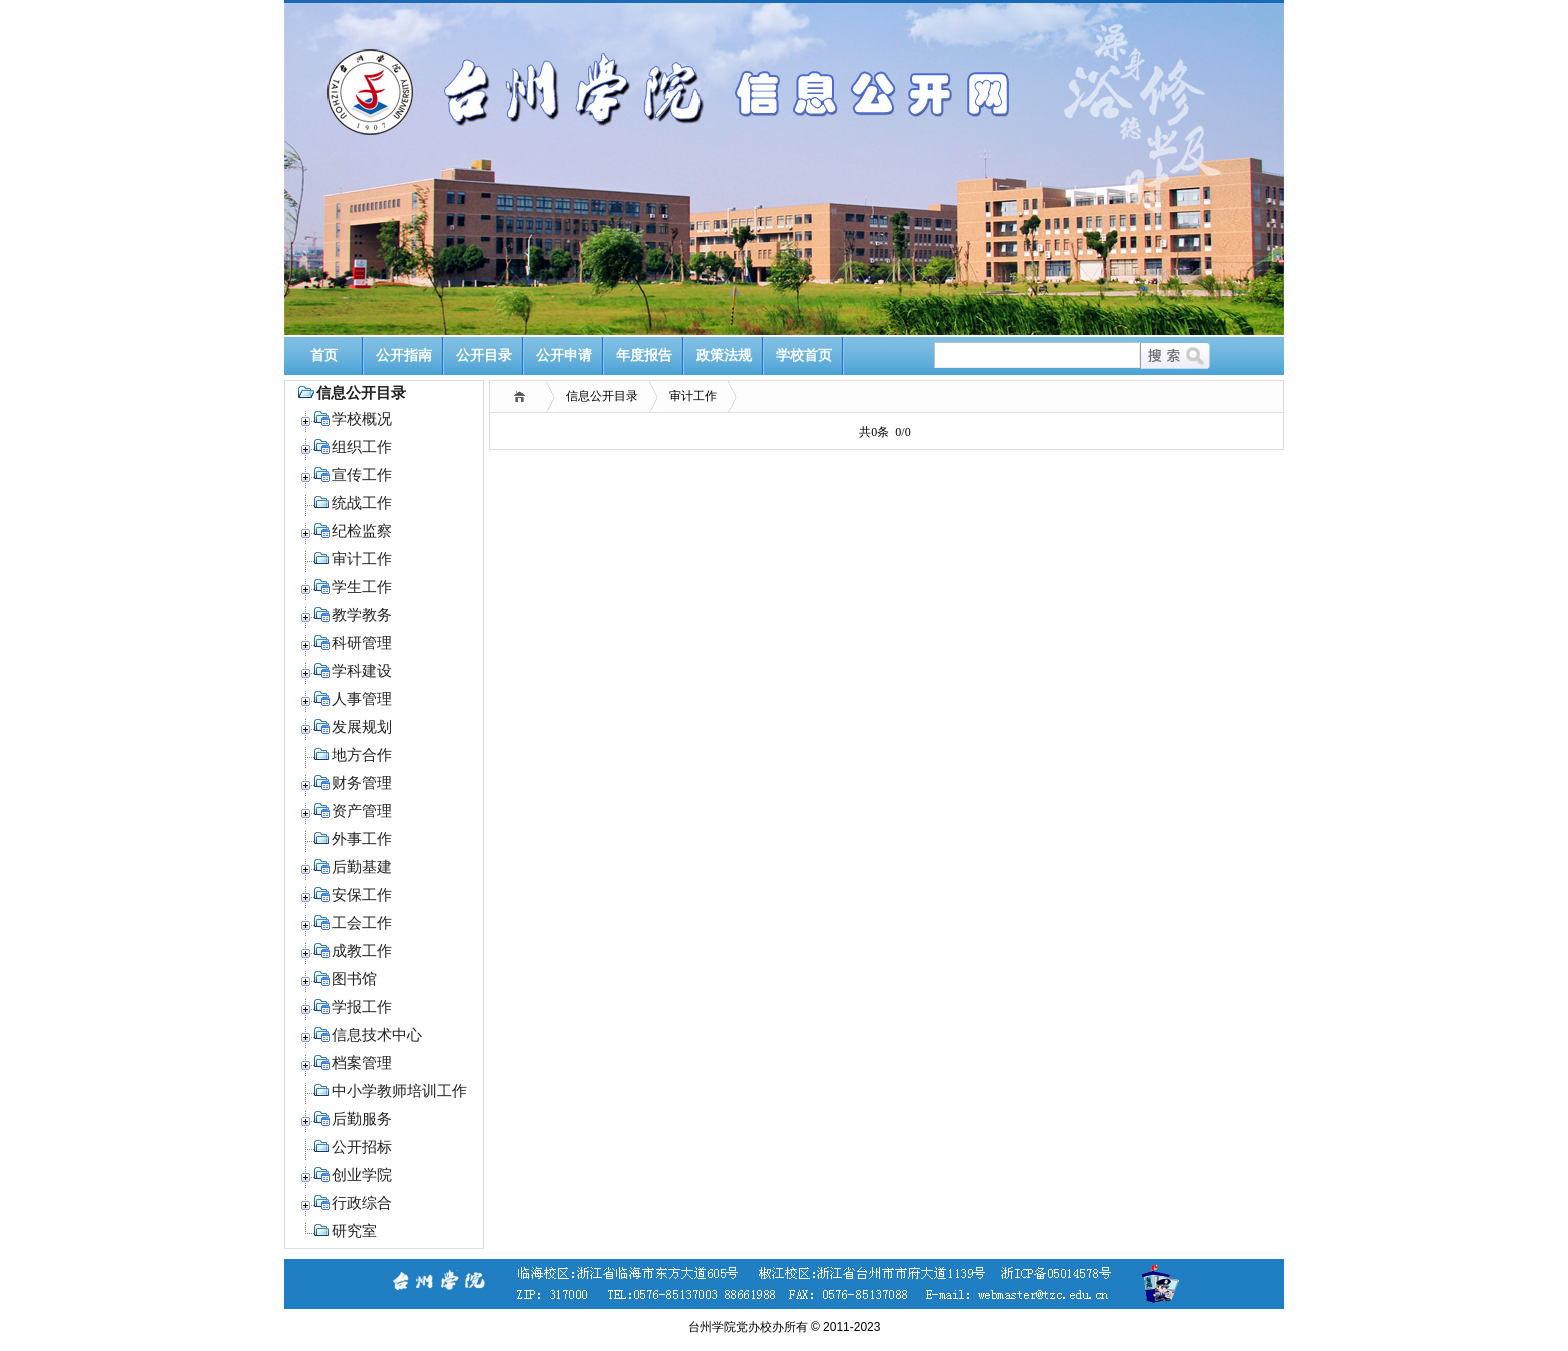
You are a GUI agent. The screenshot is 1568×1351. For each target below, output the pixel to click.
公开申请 (564, 355)
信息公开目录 (602, 396)
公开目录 (484, 355)
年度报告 (644, 355)
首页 (324, 355)
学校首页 (804, 355)
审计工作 (693, 396)
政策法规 (724, 355)
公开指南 (404, 355)
